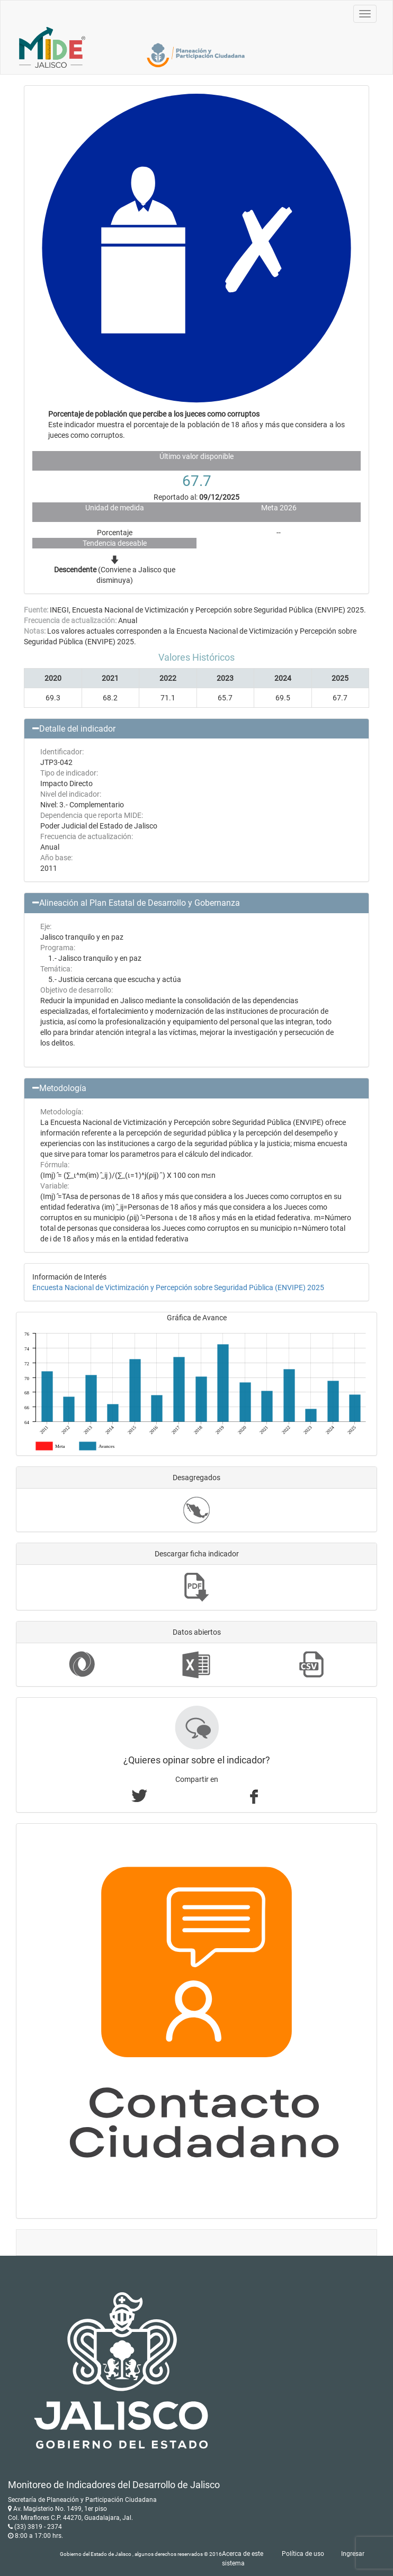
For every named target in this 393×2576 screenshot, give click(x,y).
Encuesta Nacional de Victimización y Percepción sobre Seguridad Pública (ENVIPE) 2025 (178, 1287)
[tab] (196, 729)
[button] (196, 729)
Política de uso (303, 2553)
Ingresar (352, 2553)
